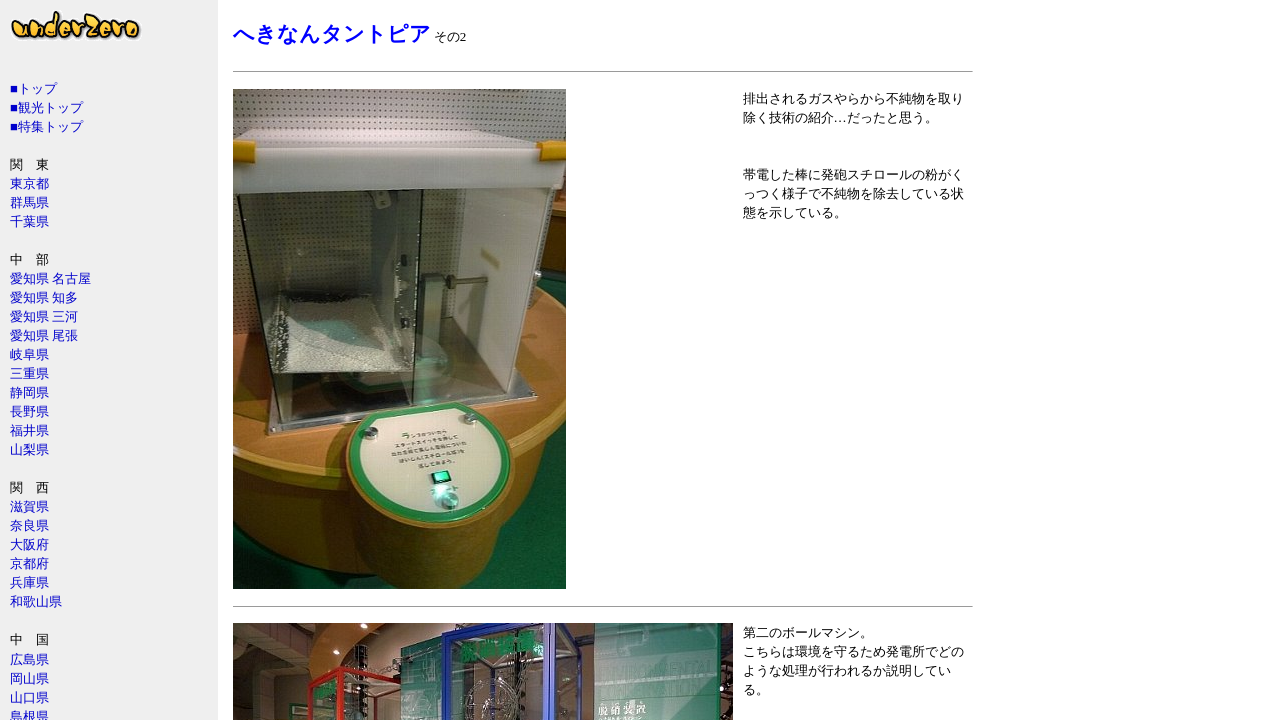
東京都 (29, 183)
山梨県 (29, 449)
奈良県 (29, 525)
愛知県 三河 (44, 316)
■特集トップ (46, 126)
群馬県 (29, 202)
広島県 (29, 659)
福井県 (29, 430)
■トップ (33, 88)
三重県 (29, 373)
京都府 (29, 563)
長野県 (29, 411)
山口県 (29, 697)
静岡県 (29, 392)
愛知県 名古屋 (50, 278)
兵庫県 (29, 582)
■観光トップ (46, 107)
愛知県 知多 (44, 297)
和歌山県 (36, 601)
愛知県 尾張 (44, 335)
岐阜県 (29, 354)
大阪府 (29, 544)
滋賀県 (29, 506)
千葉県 (29, 221)
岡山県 (29, 678)
